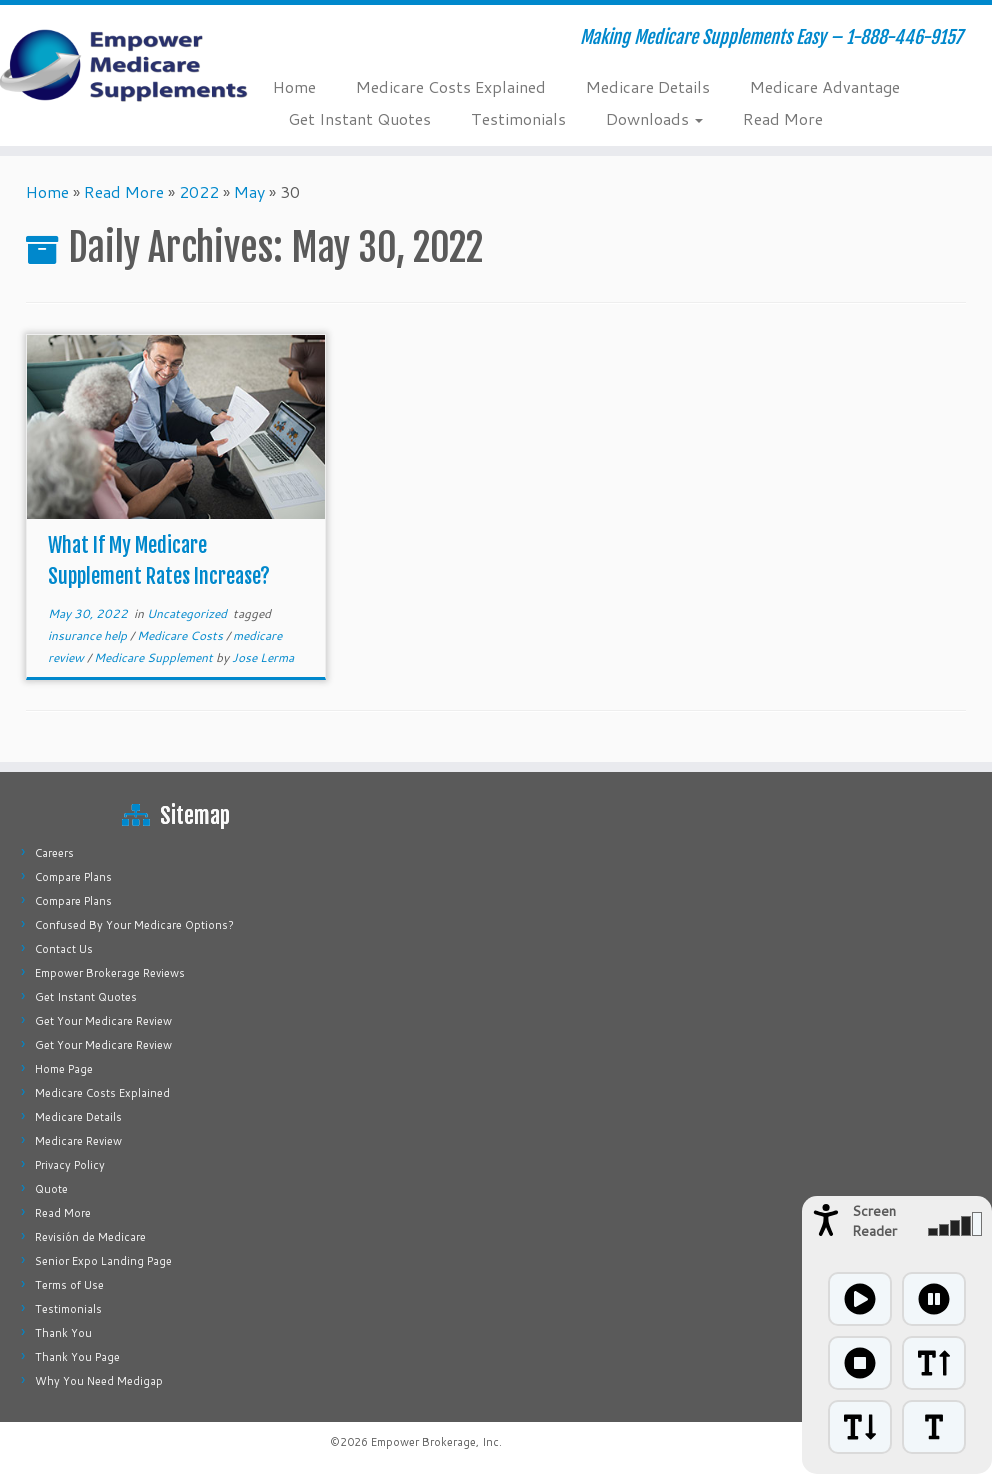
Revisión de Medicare (90, 1237)
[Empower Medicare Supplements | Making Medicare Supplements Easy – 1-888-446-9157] (116, 65)
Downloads (654, 118)
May (249, 191)
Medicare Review (78, 1141)
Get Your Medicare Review (103, 1021)
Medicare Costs (181, 635)
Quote (51, 1189)
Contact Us (64, 949)
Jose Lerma (263, 657)
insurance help (89, 635)
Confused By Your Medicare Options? (134, 925)
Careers (54, 853)
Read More (783, 118)
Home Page (64, 1069)
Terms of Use (69, 1285)
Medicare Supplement (155, 657)
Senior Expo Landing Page (103, 1261)
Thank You (63, 1333)
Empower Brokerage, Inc (435, 1442)
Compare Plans (73, 877)
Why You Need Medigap (99, 1381)
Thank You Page (77, 1357)
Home (294, 86)
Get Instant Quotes (359, 118)
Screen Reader (874, 1221)
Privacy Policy (70, 1165)
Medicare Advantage (825, 86)
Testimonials (518, 118)
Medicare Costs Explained (451, 86)
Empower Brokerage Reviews (110, 973)
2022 (199, 191)
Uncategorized (188, 613)
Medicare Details (648, 86)
